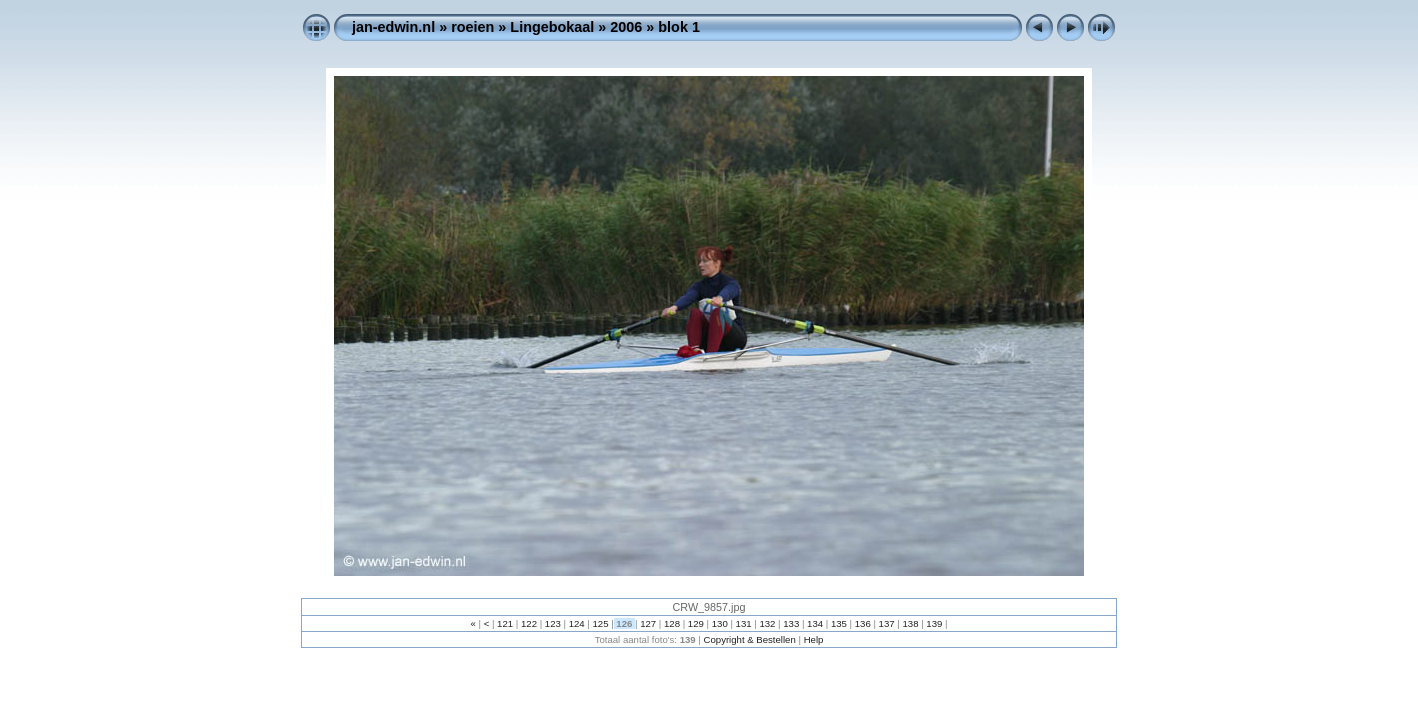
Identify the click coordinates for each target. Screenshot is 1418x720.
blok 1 (679, 27)
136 (862, 623)
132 (767, 623)
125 (600, 623)
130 (719, 623)
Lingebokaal (552, 27)
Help (814, 639)
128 (671, 623)
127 (648, 623)
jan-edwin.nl (393, 27)
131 (743, 623)
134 (814, 623)
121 (504, 623)
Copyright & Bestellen (750, 639)
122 (528, 623)
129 (695, 623)
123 (552, 623)
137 (886, 623)
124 (576, 623)
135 (838, 623)
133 (791, 623)
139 (934, 623)
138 (910, 623)
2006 (626, 27)
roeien (472, 27)
